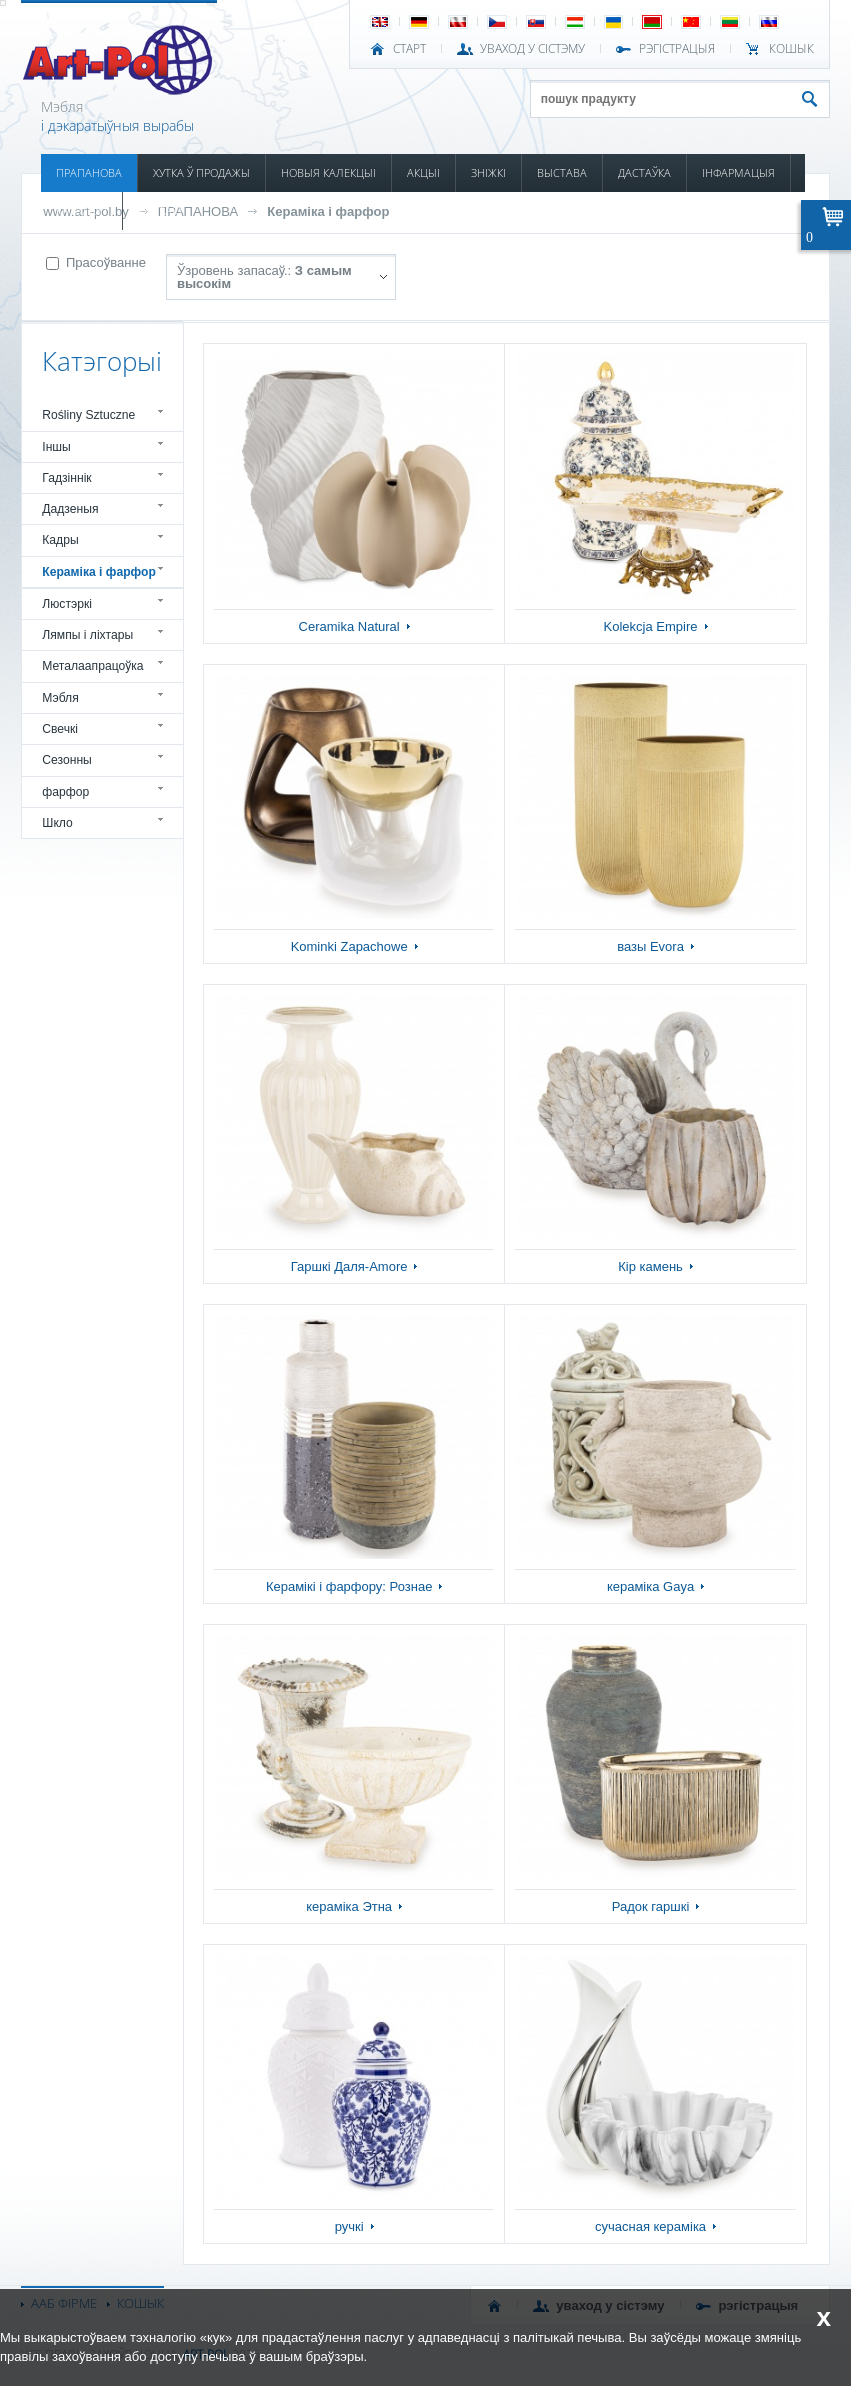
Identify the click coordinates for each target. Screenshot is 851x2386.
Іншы (56, 447)
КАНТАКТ (161, 210)
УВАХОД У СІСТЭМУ (532, 49)
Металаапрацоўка (92, 666)
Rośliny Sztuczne (88, 415)
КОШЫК (791, 49)
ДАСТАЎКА (644, 172)
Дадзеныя (70, 509)
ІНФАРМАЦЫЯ (738, 172)
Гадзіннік (66, 478)
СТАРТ (409, 49)
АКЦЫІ (423, 172)
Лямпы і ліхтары (87, 635)
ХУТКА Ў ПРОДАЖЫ (201, 172)
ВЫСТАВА (562, 172)
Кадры (60, 540)
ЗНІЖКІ (488, 172)
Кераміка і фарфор (328, 211)
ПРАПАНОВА (89, 172)
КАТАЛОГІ (81, 210)
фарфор (65, 792)
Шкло (57, 823)
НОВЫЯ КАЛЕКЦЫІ (328, 172)
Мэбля (60, 698)
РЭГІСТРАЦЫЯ (677, 49)
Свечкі (60, 729)
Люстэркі (67, 604)
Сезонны (67, 760)
